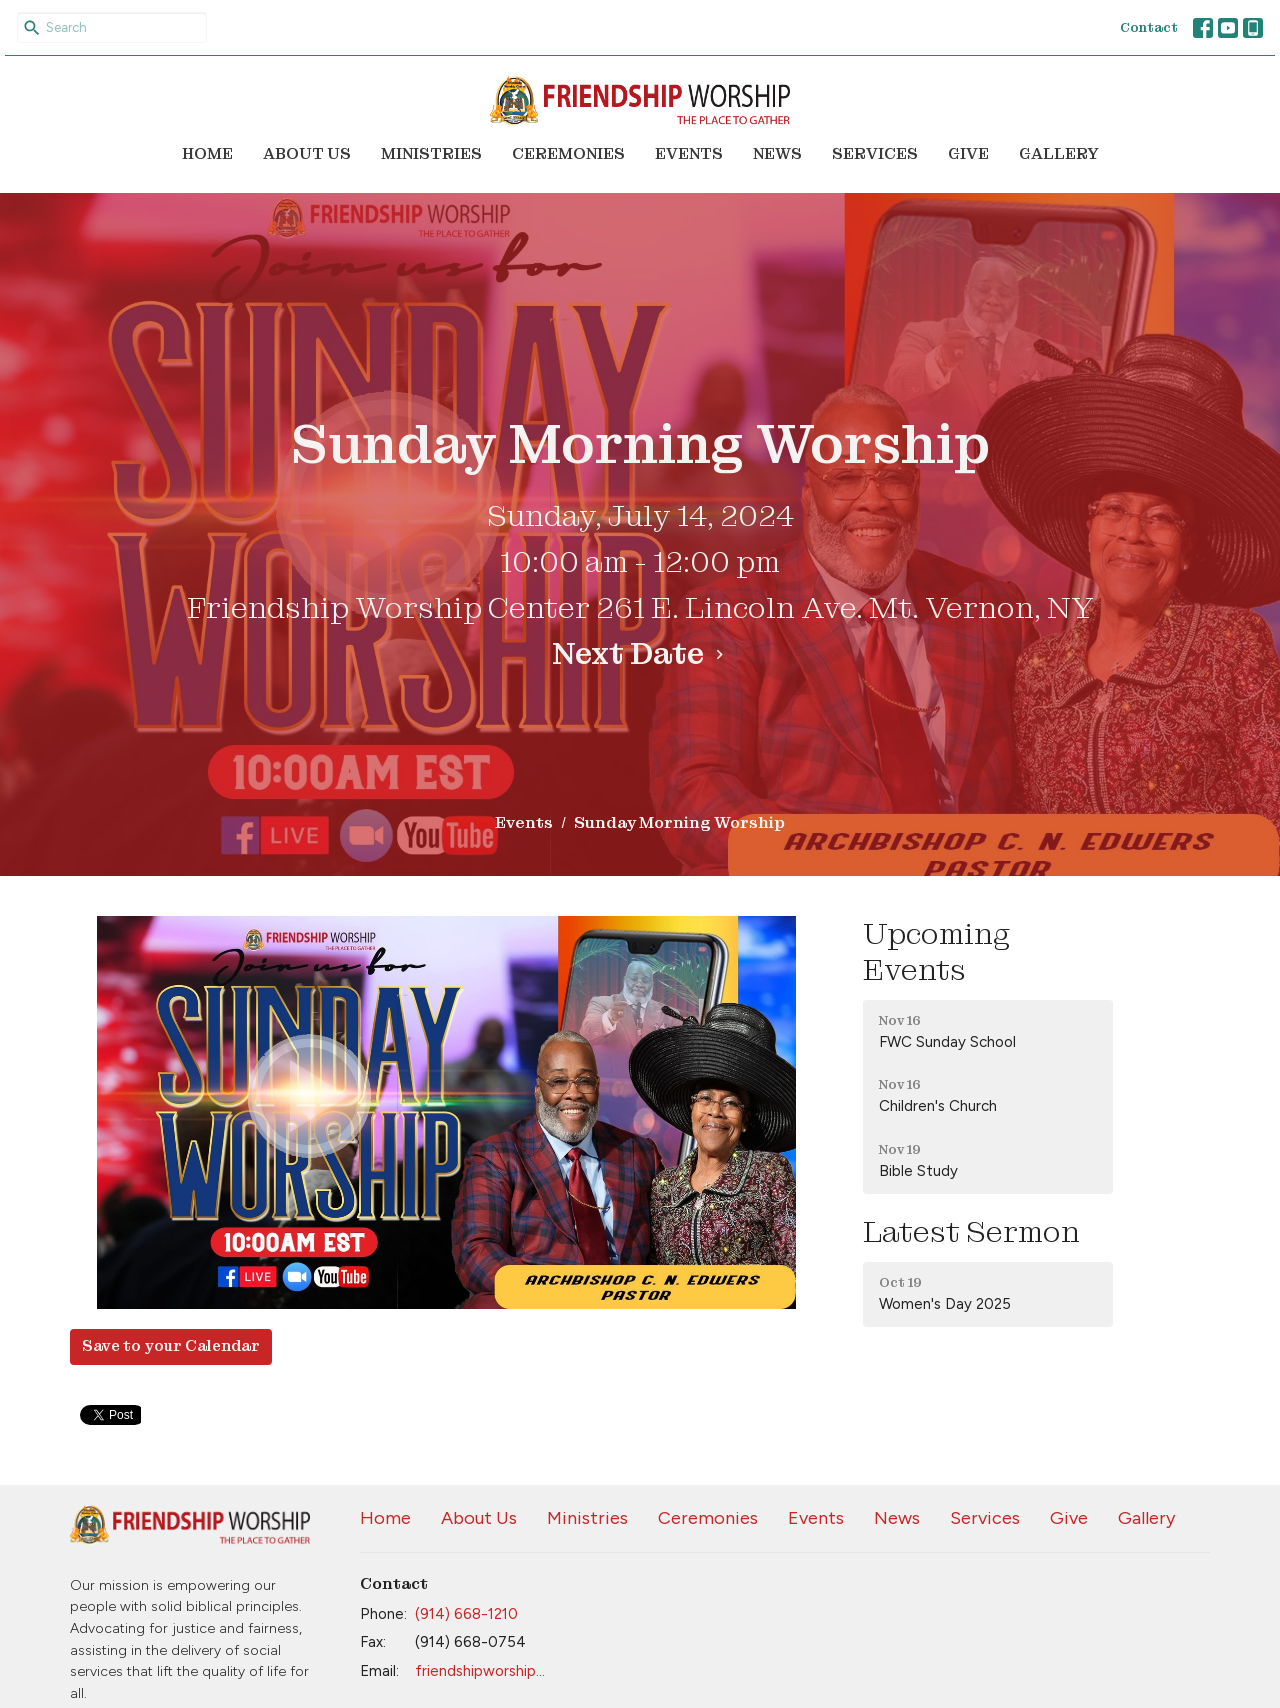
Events (689, 154)
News (777, 154)
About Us (307, 154)
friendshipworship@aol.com (486, 1671)
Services (875, 154)
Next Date (640, 654)
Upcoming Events (936, 952)
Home (207, 154)
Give (968, 154)
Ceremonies (568, 154)
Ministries (431, 154)
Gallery (1059, 154)
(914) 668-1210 (466, 1614)
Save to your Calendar (171, 1346)
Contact (1149, 27)
